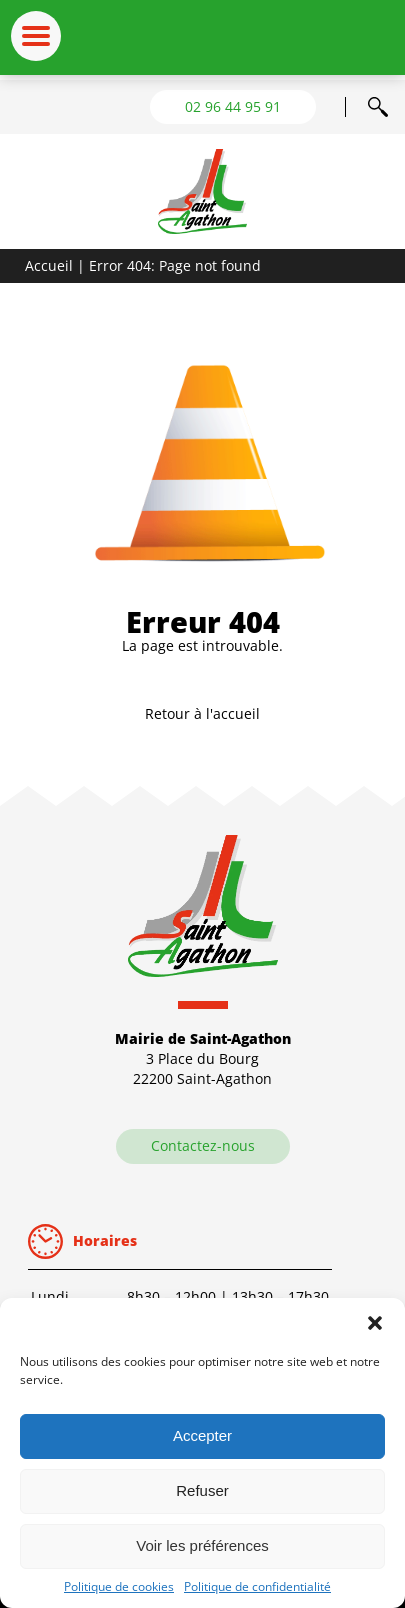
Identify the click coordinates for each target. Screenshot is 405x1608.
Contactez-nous (203, 1145)
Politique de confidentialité (257, 1586)
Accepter (202, 1435)
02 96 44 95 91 (233, 106)
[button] (375, 1323)
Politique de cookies (119, 1586)
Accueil (49, 265)
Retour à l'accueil (202, 713)
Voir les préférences (202, 1545)
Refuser (202, 1490)
